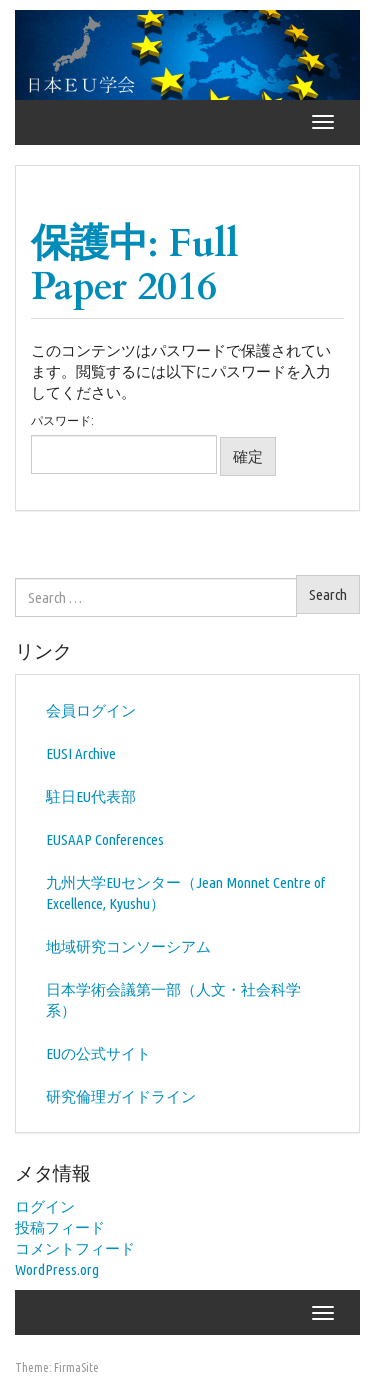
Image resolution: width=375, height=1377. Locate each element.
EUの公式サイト (98, 1053)
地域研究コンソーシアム (128, 946)
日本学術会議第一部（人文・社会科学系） (173, 1000)
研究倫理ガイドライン (121, 1096)
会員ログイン (91, 710)
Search (328, 594)
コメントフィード (75, 1248)
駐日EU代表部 (91, 796)
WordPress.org (57, 1269)
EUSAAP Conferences (105, 839)
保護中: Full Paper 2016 (135, 265)
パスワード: (124, 444)
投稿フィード (60, 1227)
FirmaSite (76, 1367)
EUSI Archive (81, 753)
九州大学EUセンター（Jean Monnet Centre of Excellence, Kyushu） (185, 893)
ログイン (45, 1206)
